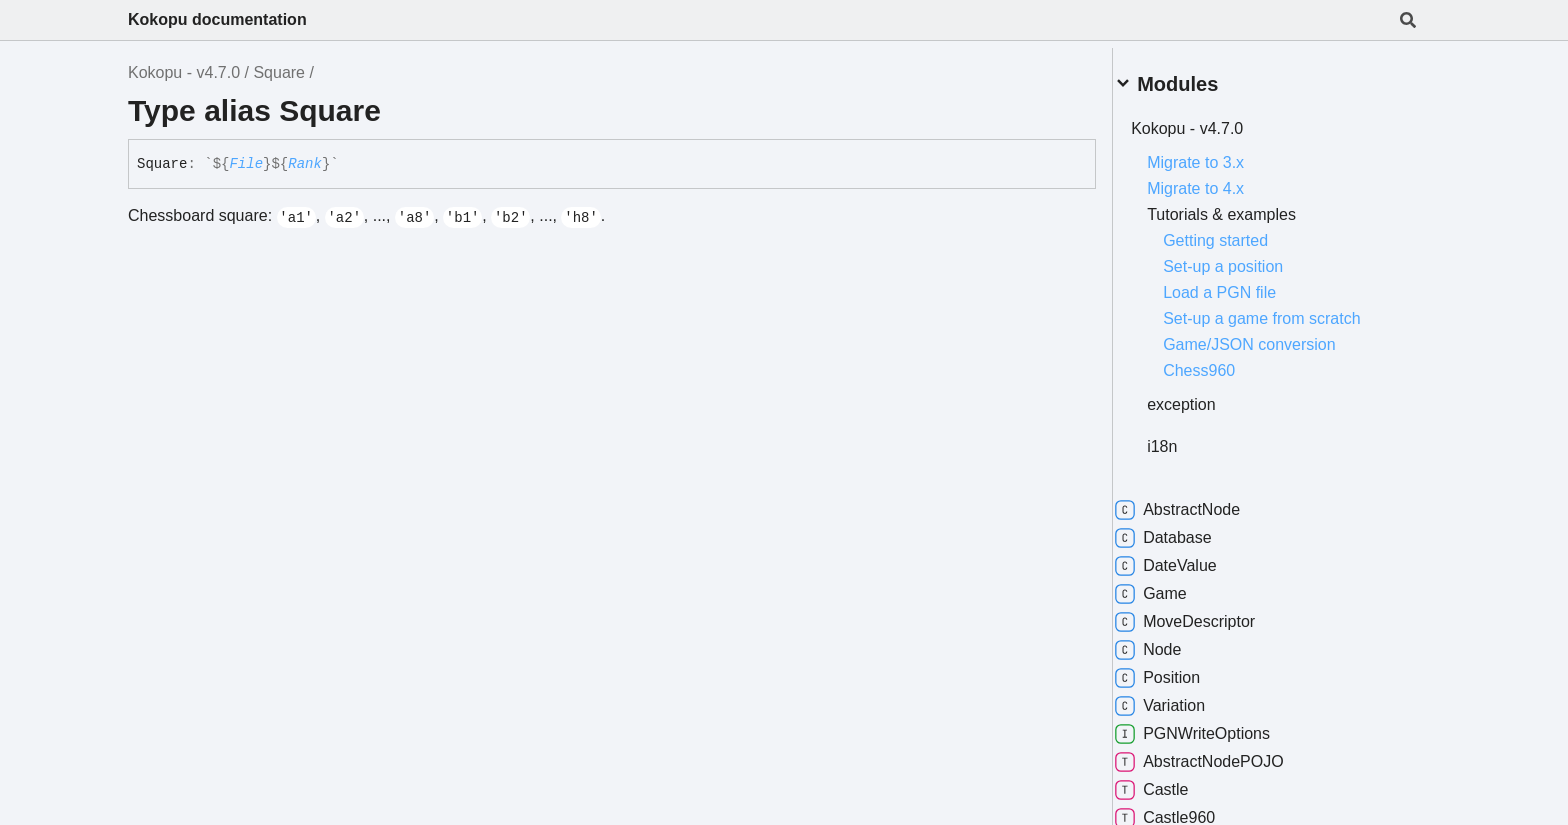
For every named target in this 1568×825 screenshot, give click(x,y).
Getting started (1239, 232)
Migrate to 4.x (1219, 180)
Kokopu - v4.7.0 (184, 72)
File (246, 164)
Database (1187, 530)
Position (1181, 670)
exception (1205, 396)
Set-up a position (1247, 258)
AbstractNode (1201, 502)
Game (1175, 586)
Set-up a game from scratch (1285, 310)
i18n (1186, 438)
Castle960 (1189, 810)
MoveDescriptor (1209, 614)
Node (1172, 642)
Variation (1184, 698)
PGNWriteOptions (1216, 726)
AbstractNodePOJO (1223, 754)
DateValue (1190, 558)
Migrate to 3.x (1219, 154)
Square (279, 72)
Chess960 (1223, 362)
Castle (1175, 782)
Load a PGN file (1243, 284)
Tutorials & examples (1245, 206)
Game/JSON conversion (1273, 336)
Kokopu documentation (217, 19)
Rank (305, 164)
